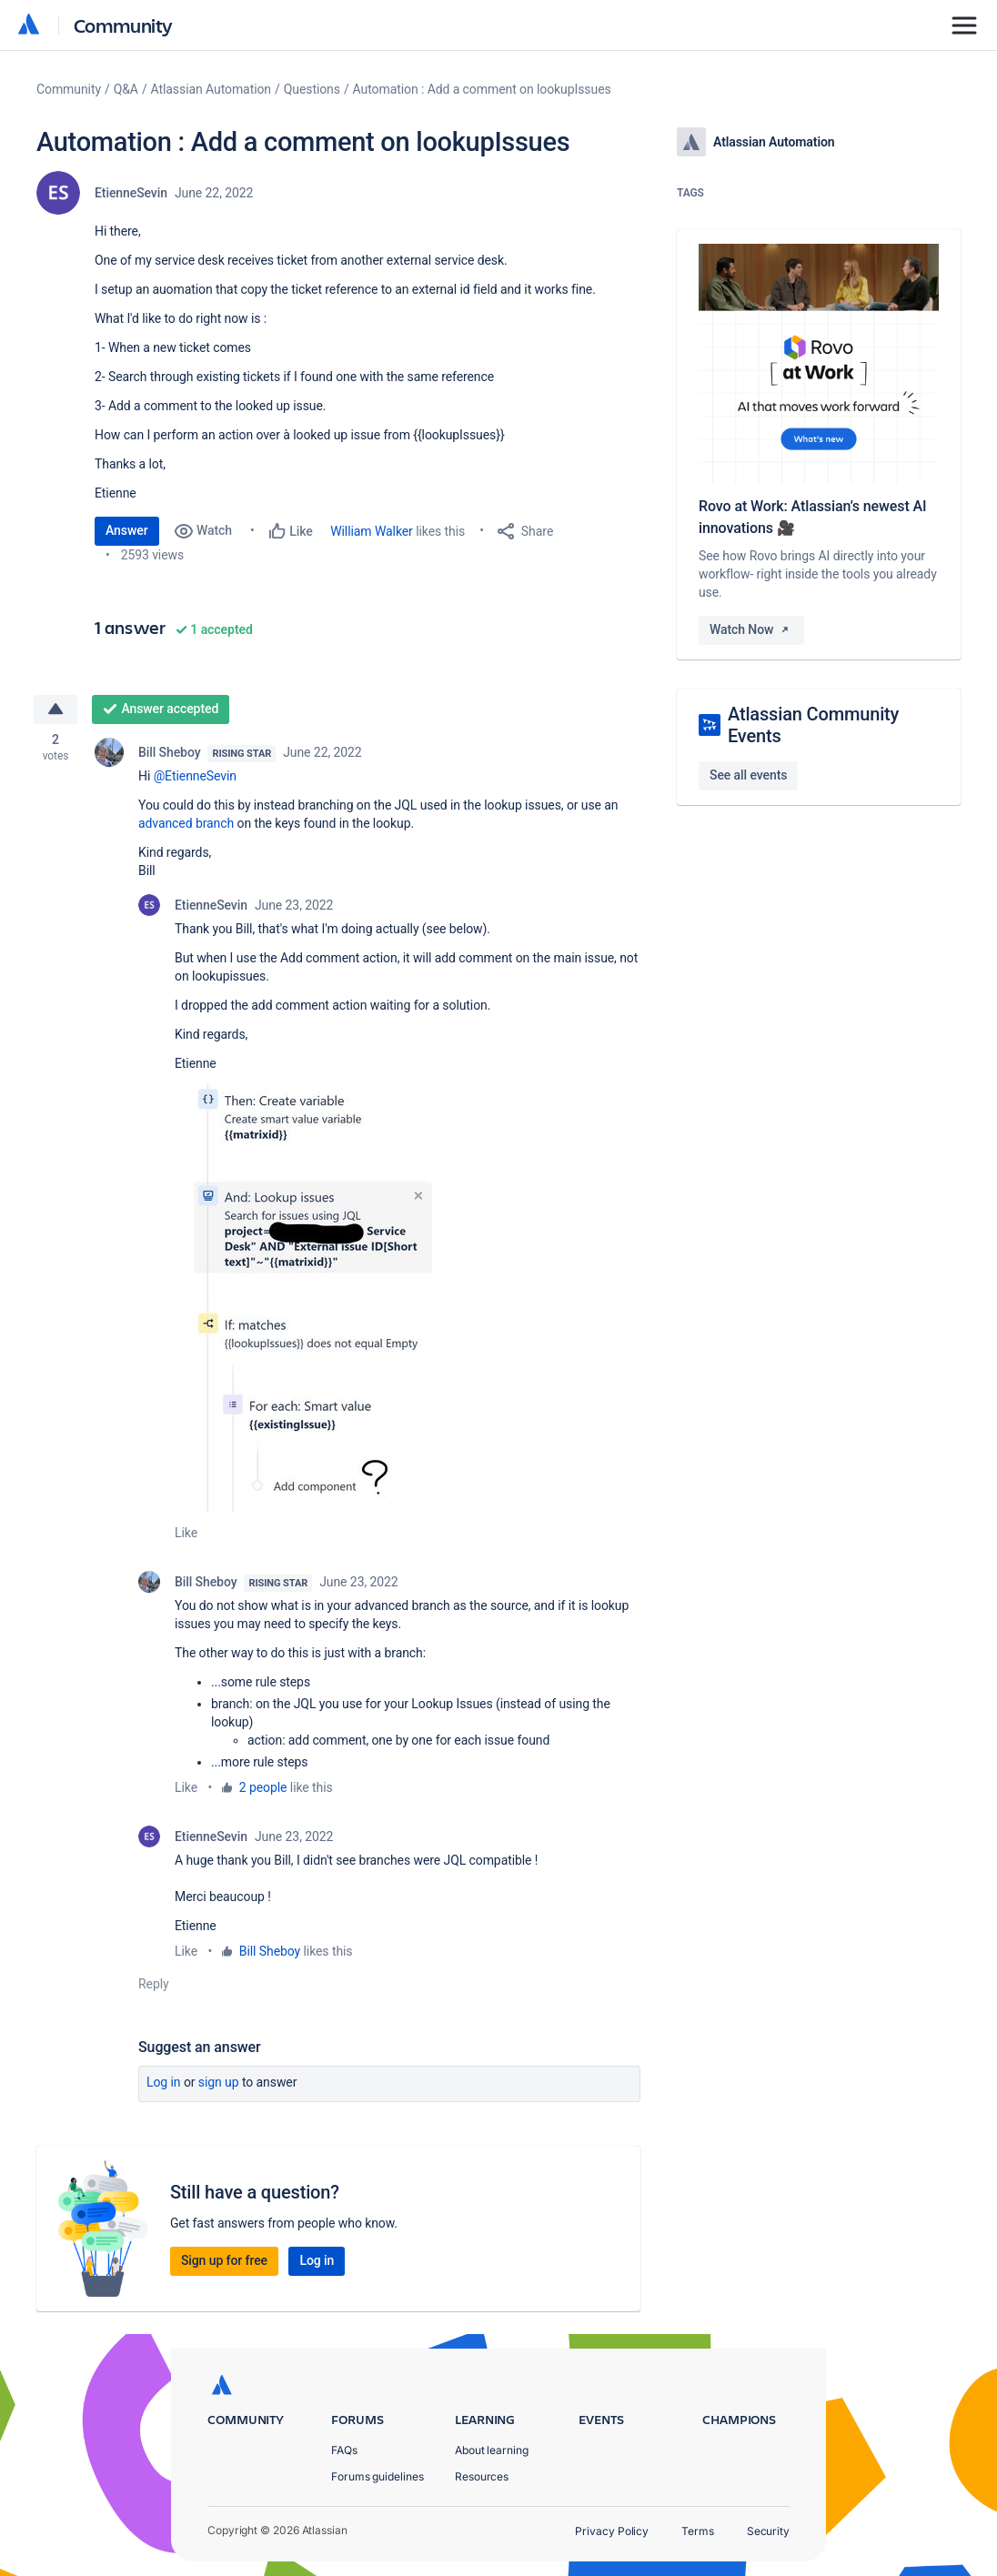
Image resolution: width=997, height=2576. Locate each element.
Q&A (126, 89)
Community (123, 25)
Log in (163, 2083)
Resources (482, 2476)
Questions (312, 89)
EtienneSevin (131, 193)
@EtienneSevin (195, 777)
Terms (697, 2531)
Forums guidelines (377, 2476)
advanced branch (186, 824)
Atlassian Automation (211, 89)
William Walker (371, 531)
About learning (492, 2450)
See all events (748, 775)
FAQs (344, 2450)
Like (186, 1533)
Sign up (218, 2083)
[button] (317, 1298)
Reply (153, 1984)
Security (768, 2531)
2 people (263, 1788)
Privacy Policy (612, 2531)
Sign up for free (224, 2261)
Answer (127, 530)
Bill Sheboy (169, 753)
